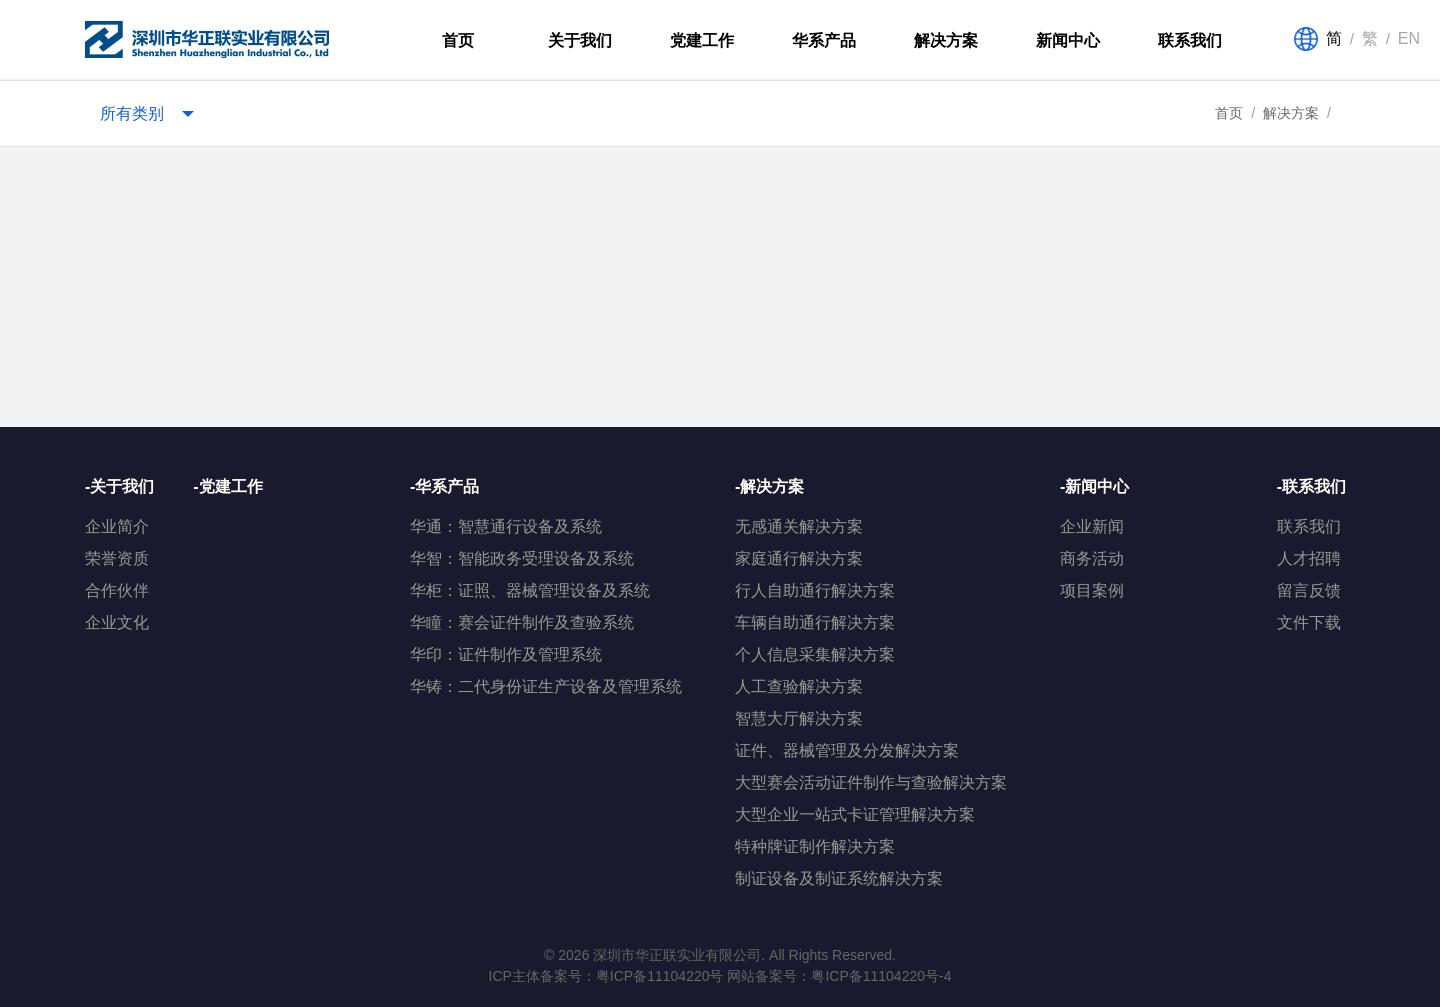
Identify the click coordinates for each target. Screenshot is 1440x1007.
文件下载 (1309, 622)
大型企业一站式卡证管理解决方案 (855, 814)
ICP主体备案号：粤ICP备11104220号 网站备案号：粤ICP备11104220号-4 (720, 976)
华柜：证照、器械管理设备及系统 (530, 590)
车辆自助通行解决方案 (815, 622)
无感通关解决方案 (799, 526)
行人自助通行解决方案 (815, 590)
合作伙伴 (117, 590)
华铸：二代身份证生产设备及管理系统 (546, 686)
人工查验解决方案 (799, 686)
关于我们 (580, 40)
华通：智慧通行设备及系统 (506, 526)
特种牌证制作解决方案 (815, 846)
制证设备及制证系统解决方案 (839, 878)
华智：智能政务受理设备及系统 (522, 558)
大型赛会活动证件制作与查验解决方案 (871, 782)
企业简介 (117, 526)
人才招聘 (1309, 558)
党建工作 (702, 40)
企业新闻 (1092, 526)
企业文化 (117, 622)
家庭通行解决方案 (799, 558)
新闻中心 (1068, 40)
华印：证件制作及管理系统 (506, 654)
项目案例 (1092, 590)
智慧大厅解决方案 (799, 718)
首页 (458, 40)
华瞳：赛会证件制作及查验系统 (522, 622)
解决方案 (946, 40)
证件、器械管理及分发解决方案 (847, 750)
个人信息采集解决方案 (815, 654)
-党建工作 (227, 486)
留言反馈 (1309, 590)
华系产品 (824, 40)
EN (1409, 38)
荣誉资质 (117, 558)
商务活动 (1092, 558)
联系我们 (1190, 40)
